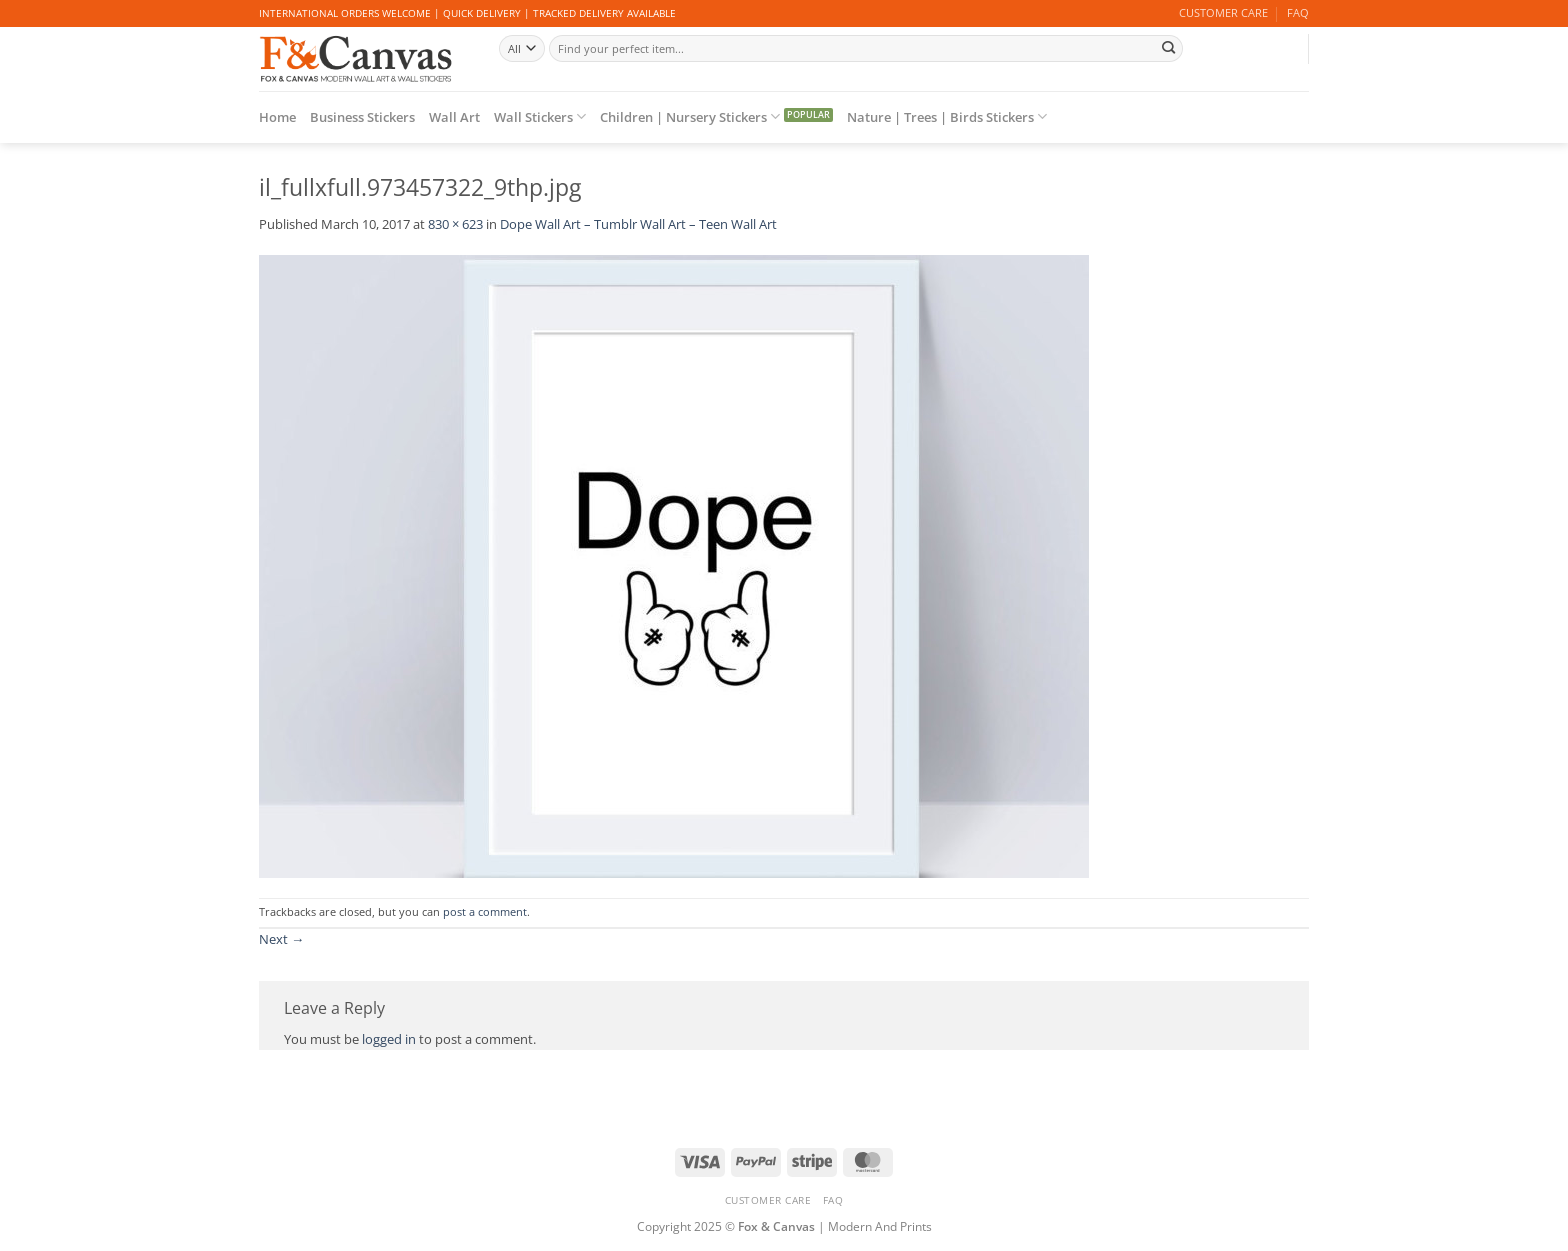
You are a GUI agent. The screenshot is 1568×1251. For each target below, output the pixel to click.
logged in (389, 1039)
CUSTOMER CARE (1223, 13)
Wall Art (454, 117)
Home (277, 117)
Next (281, 939)
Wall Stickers (540, 116)
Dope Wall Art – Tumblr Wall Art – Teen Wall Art (638, 224)
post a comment (485, 912)
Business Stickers (362, 117)
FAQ (1298, 13)
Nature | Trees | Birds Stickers (947, 116)
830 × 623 (455, 224)
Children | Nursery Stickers (690, 116)
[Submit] (1168, 48)
